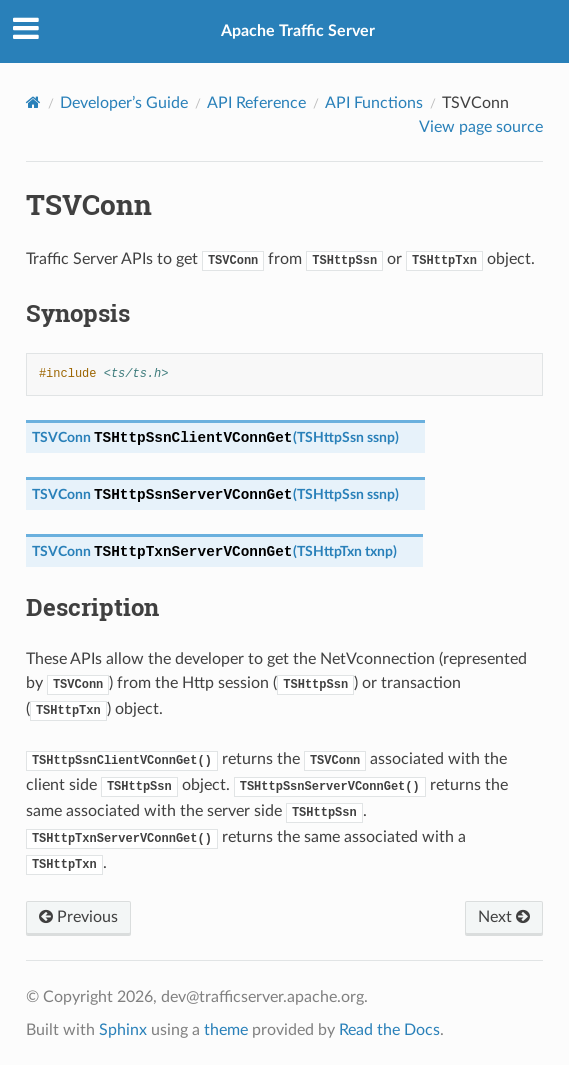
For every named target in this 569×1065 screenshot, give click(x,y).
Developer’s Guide (124, 103)
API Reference (256, 103)
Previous (78, 917)
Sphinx (123, 1030)
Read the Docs (389, 1030)
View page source (481, 127)
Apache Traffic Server (298, 31)
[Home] (33, 102)
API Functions (374, 103)
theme (226, 1030)
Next (504, 917)
